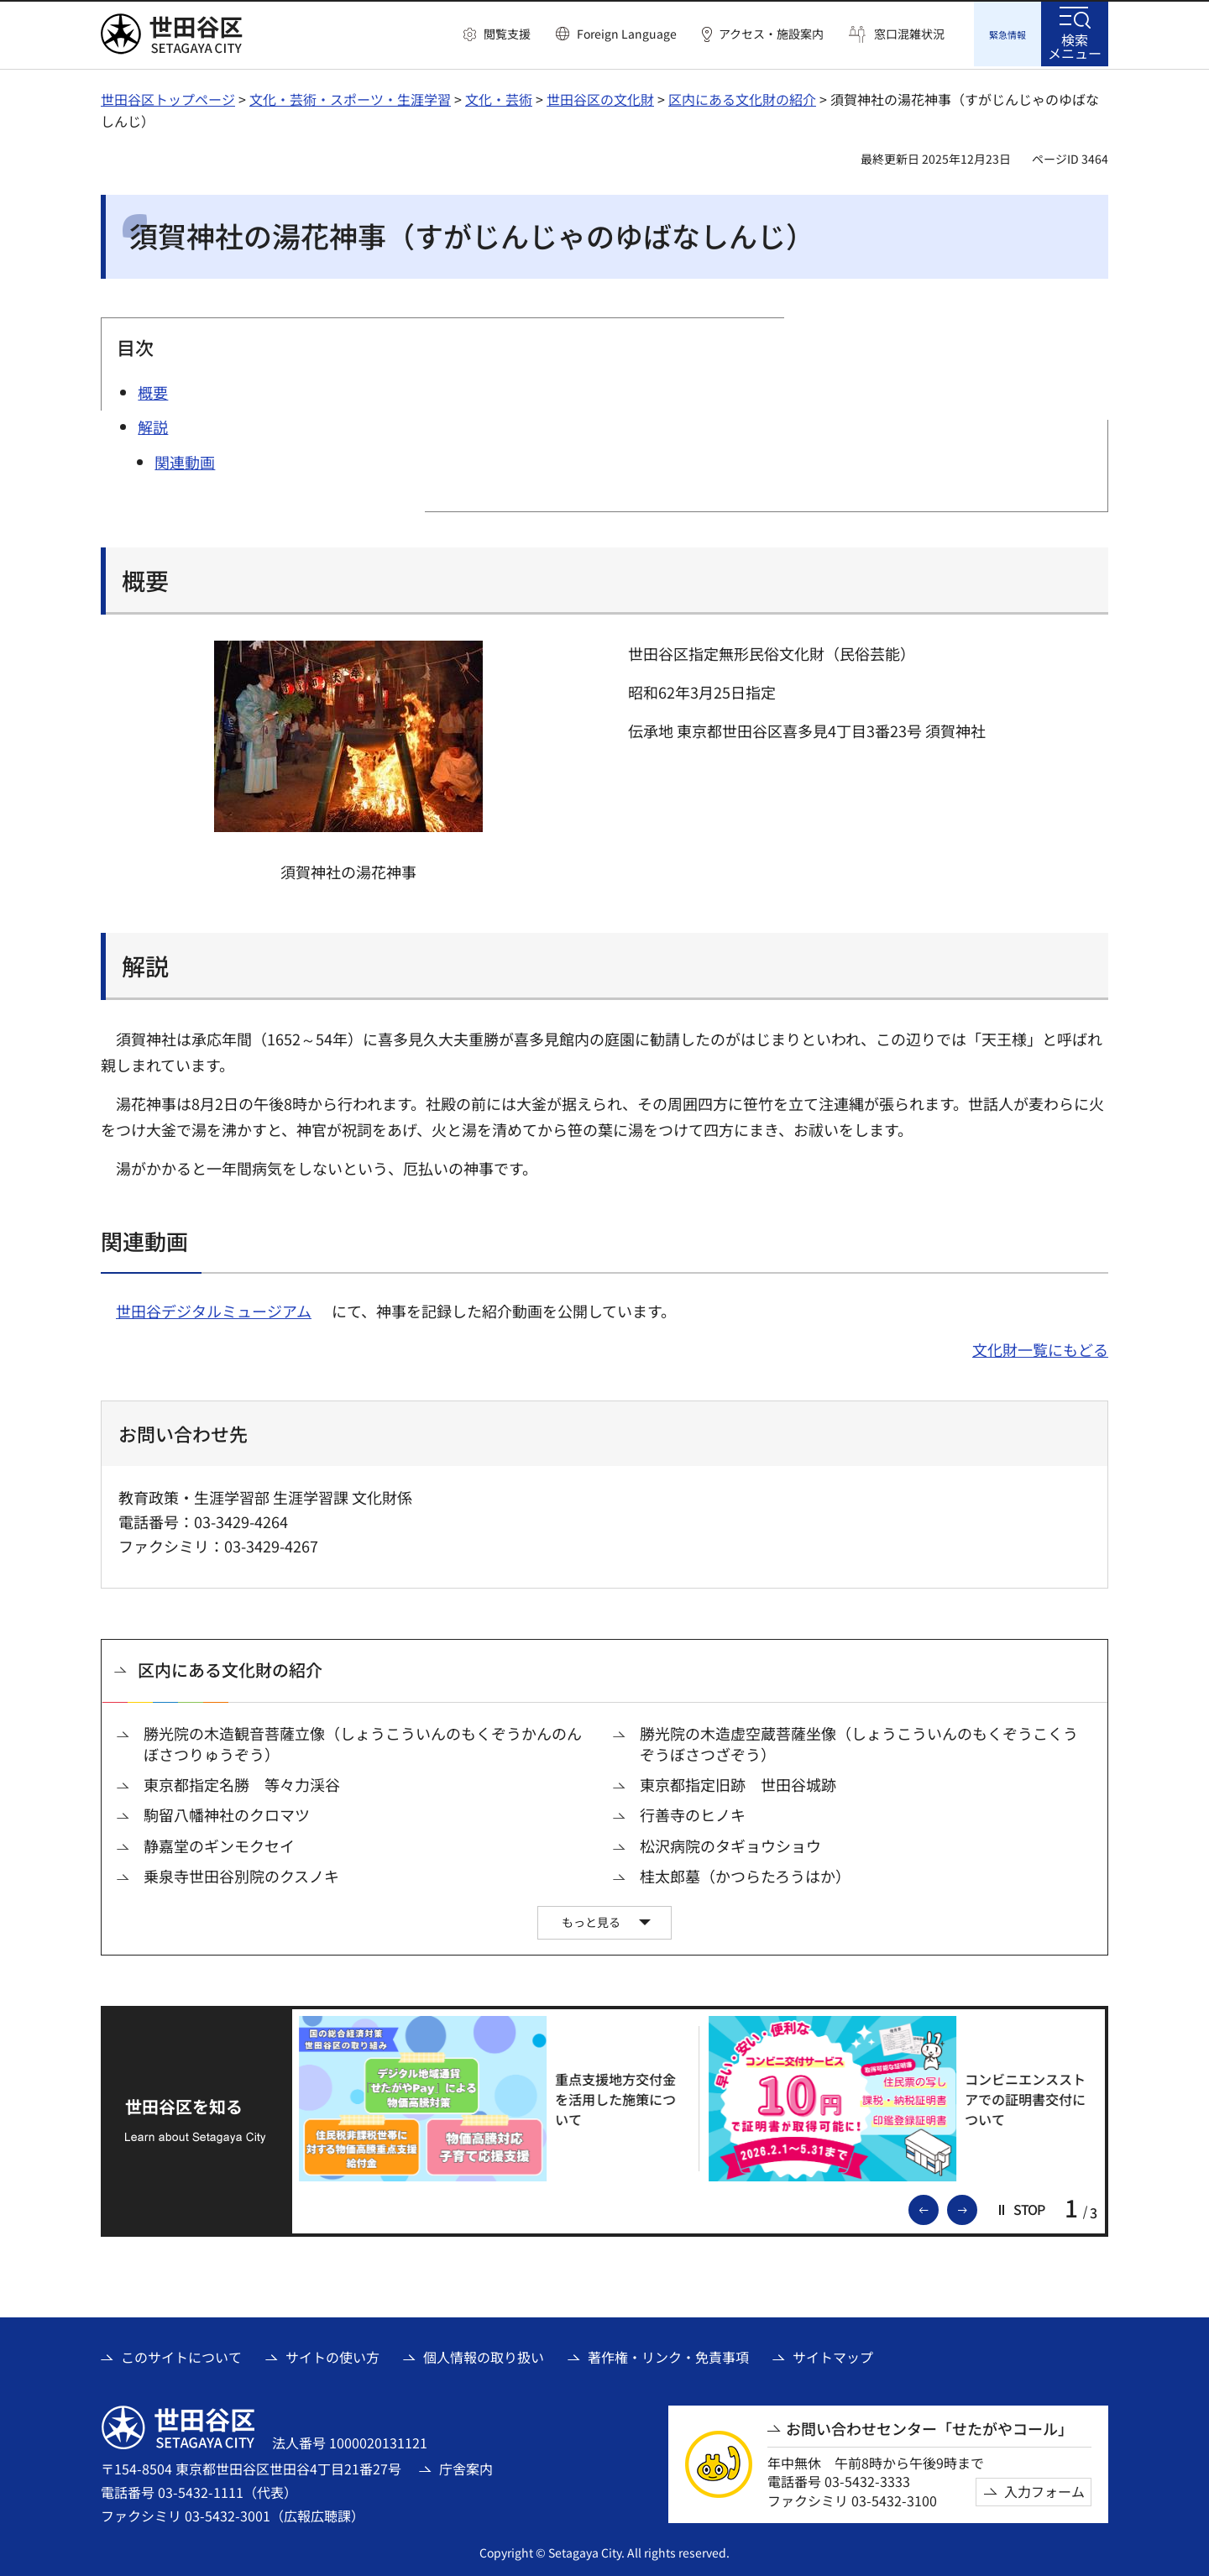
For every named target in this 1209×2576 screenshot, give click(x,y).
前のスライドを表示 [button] (938, 2206)
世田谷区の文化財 (600, 96)
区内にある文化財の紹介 (742, 96)
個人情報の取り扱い (483, 2354)
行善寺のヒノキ (693, 1812)
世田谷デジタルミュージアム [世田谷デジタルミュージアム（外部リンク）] (213, 1308)
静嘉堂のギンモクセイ (219, 1843)
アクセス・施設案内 (771, 34)
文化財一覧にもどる (1040, 1347)
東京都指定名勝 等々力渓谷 (242, 1782)
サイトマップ (833, 2354)
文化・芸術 (498, 96)
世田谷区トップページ (168, 96)
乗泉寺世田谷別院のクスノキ (241, 1873)
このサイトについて (181, 2354)
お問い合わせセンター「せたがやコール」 (929, 2426)
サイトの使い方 (332, 2354)
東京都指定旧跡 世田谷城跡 (738, 1782)
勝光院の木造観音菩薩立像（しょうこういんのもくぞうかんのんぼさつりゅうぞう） (363, 1741)
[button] (497, 34)
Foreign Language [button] (627, 33)
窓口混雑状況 (909, 34)
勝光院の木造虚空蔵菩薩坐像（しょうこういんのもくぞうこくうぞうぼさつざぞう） (859, 1741)
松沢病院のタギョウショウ (730, 1843)
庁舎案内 (466, 2466)
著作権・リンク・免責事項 (668, 2354)
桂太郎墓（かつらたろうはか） (745, 1873)
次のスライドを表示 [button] (976, 2206)
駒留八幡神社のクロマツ (227, 1812)
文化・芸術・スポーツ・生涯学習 (350, 96)
